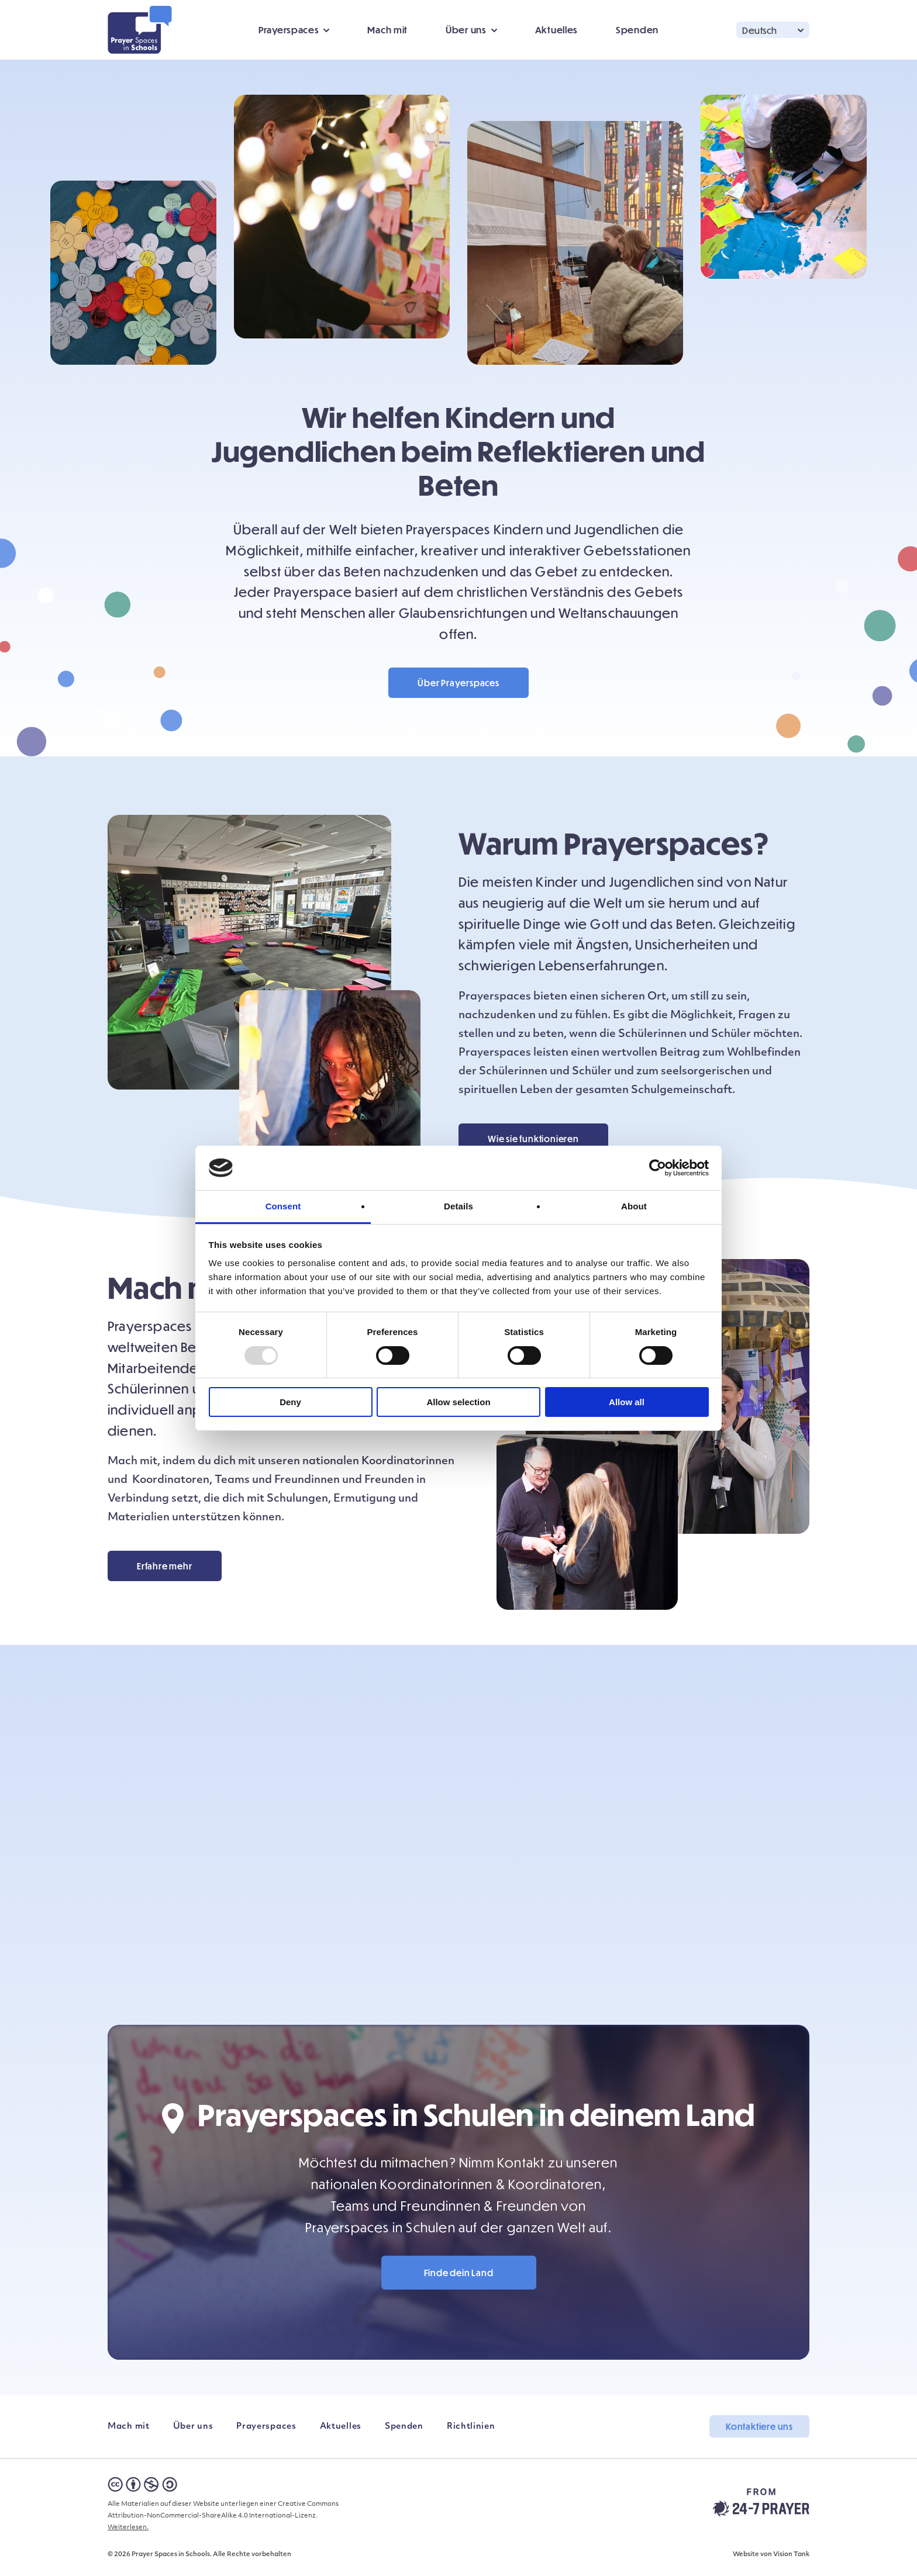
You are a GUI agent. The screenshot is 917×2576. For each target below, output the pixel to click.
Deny (290, 1402)
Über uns (466, 29)
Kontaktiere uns (759, 2426)
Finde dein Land (459, 2272)
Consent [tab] (283, 1206)
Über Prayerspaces (458, 682)
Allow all (626, 1402)
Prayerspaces (288, 29)
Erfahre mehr (164, 1566)
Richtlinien (471, 2426)
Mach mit (387, 29)
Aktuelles (556, 29)
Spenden (637, 29)
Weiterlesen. (128, 2528)
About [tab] (634, 1206)
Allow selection (458, 1402)
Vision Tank (791, 2554)
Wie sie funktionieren (533, 1138)
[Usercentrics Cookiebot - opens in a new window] (657, 1168)
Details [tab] (458, 1206)
